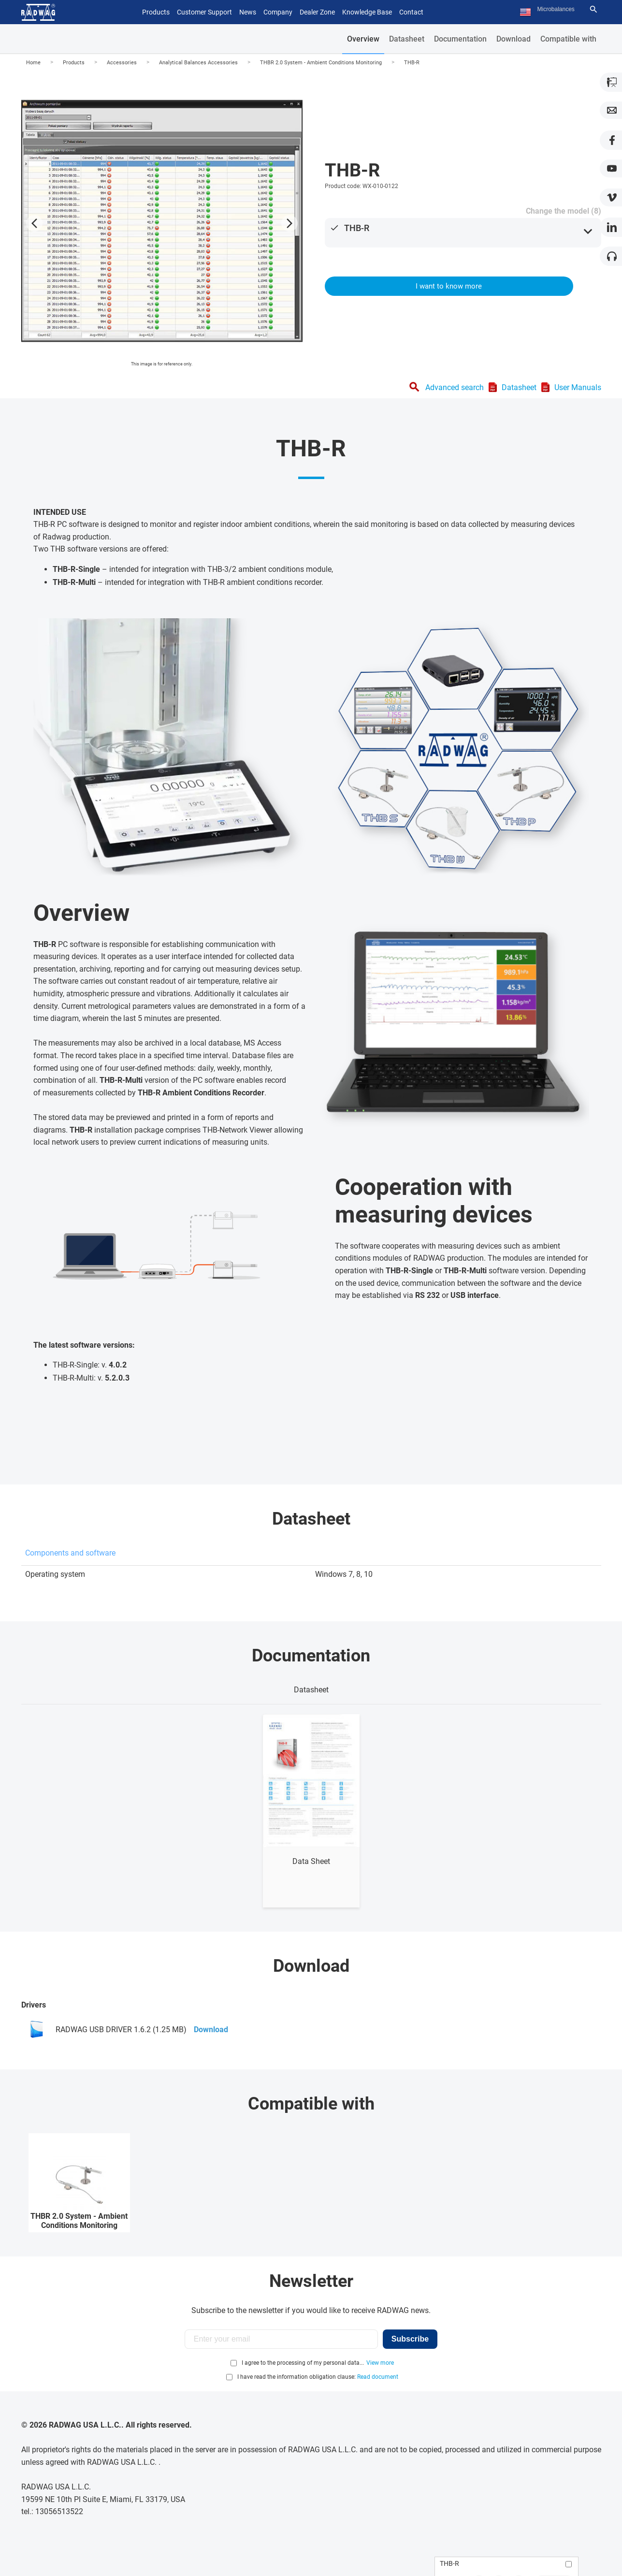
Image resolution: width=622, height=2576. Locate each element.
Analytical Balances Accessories (198, 62)
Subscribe (410, 2339)
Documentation (460, 39)
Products (74, 62)
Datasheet (406, 39)
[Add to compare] (568, 2564)
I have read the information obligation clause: (317, 2376)
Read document (377, 2376)
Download (513, 39)
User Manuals (577, 387)
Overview (363, 39)
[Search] (593, 9)
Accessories (122, 62)
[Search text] (561, 9)
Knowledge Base (367, 12)
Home (33, 62)
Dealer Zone (317, 12)
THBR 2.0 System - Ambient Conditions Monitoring (321, 62)
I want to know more (449, 286)
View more (380, 2362)
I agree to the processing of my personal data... (303, 2362)
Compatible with (568, 39)
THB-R (411, 62)
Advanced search (454, 387)
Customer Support (204, 12)
